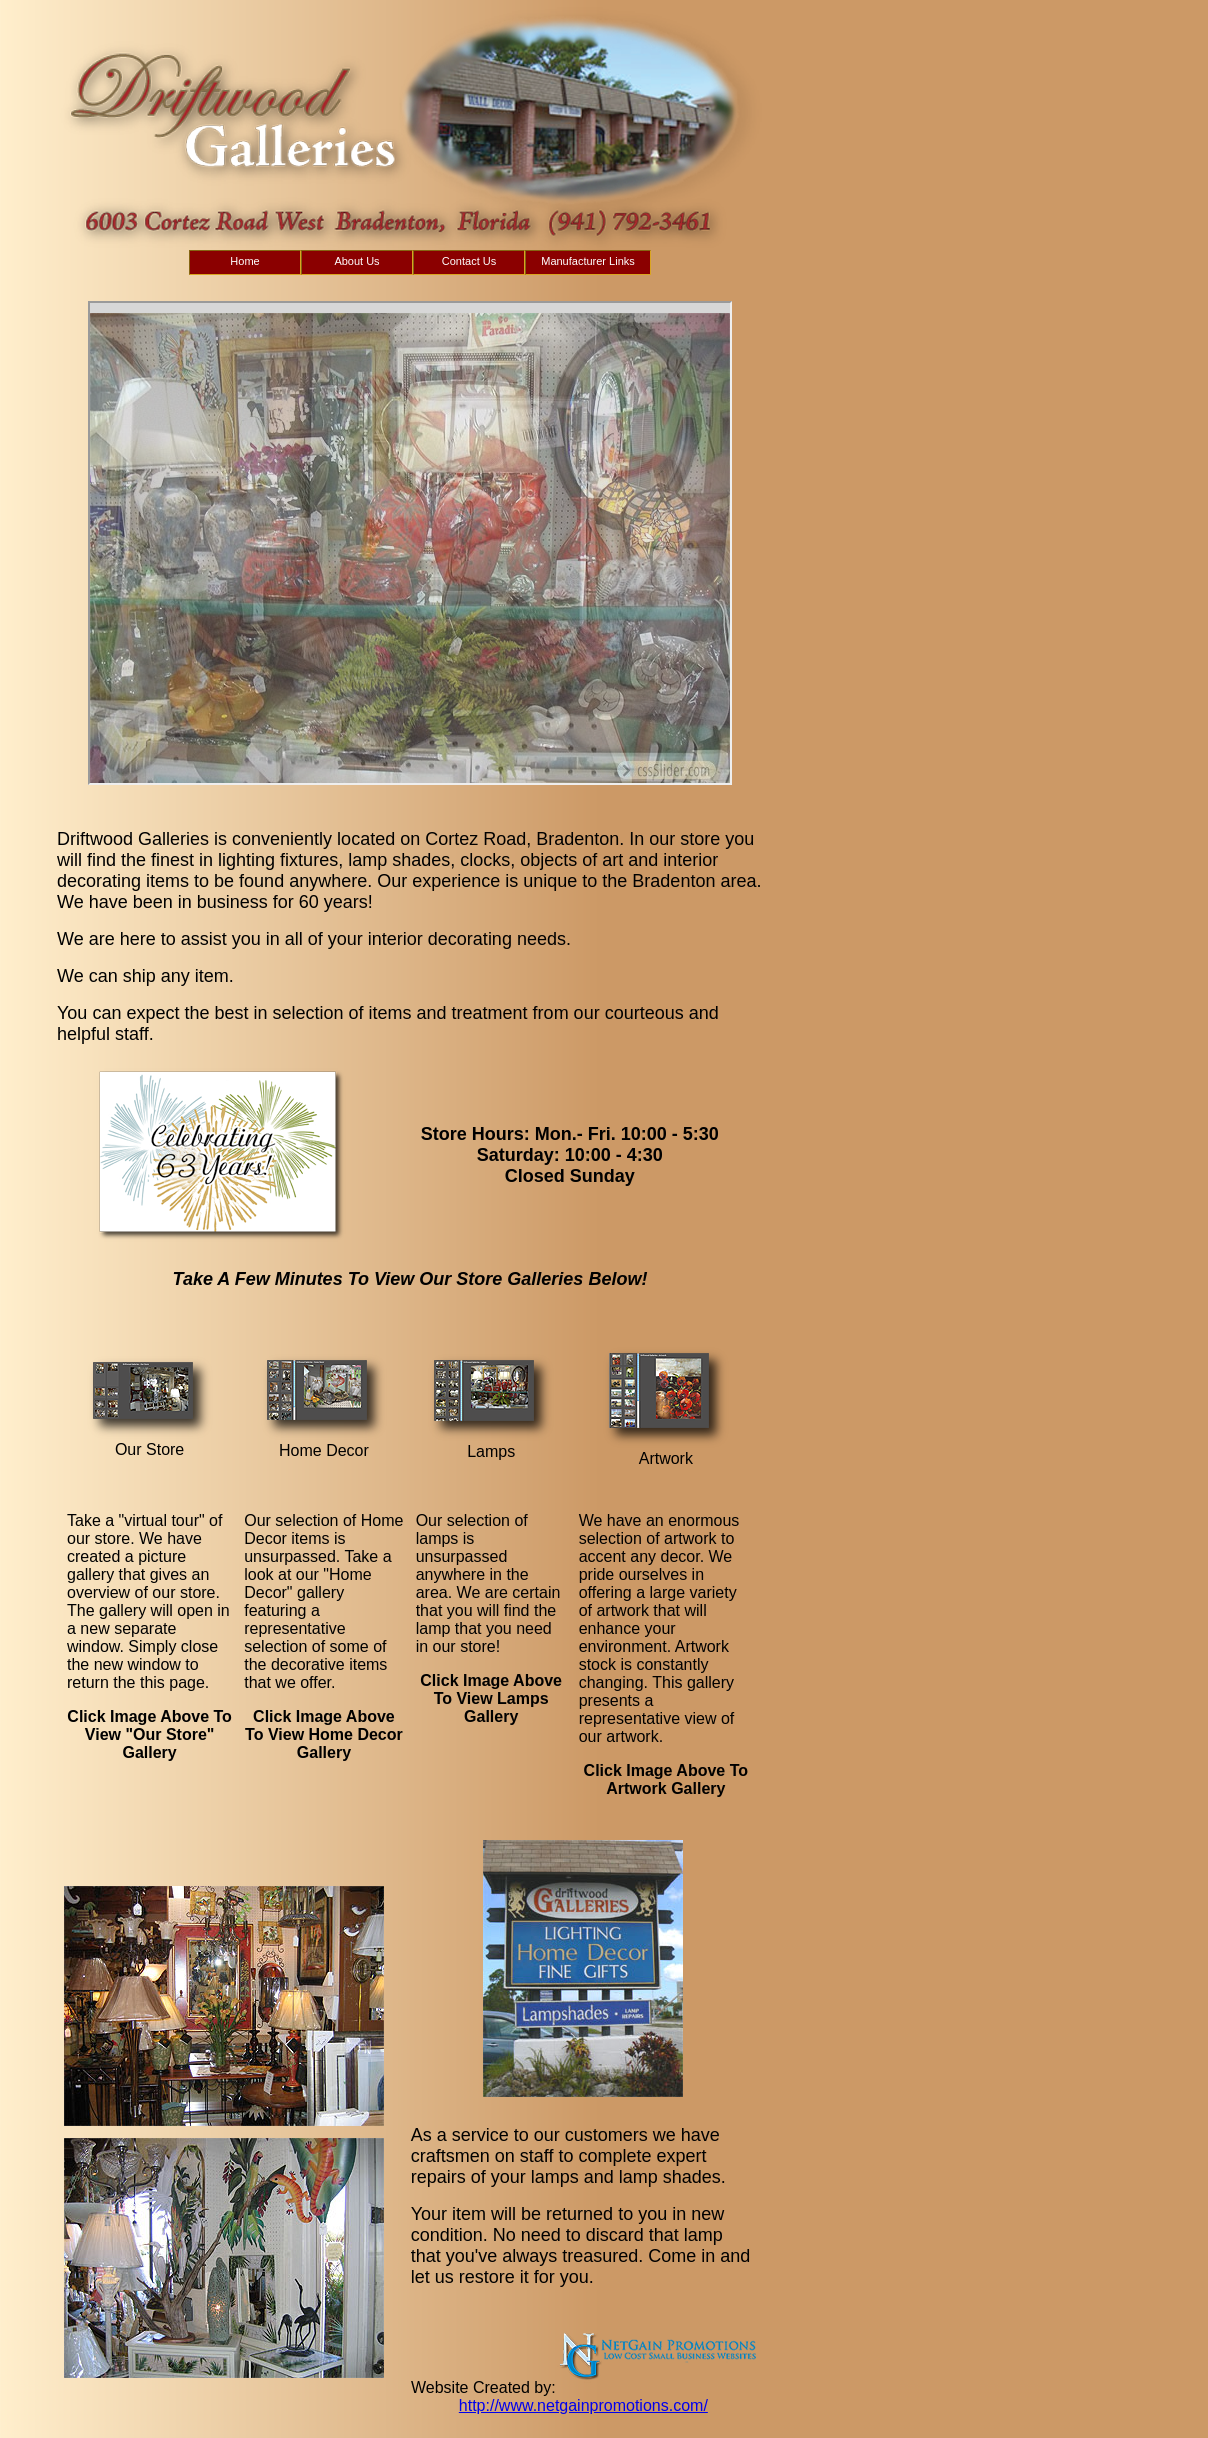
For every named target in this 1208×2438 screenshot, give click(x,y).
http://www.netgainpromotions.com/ (583, 2405)
